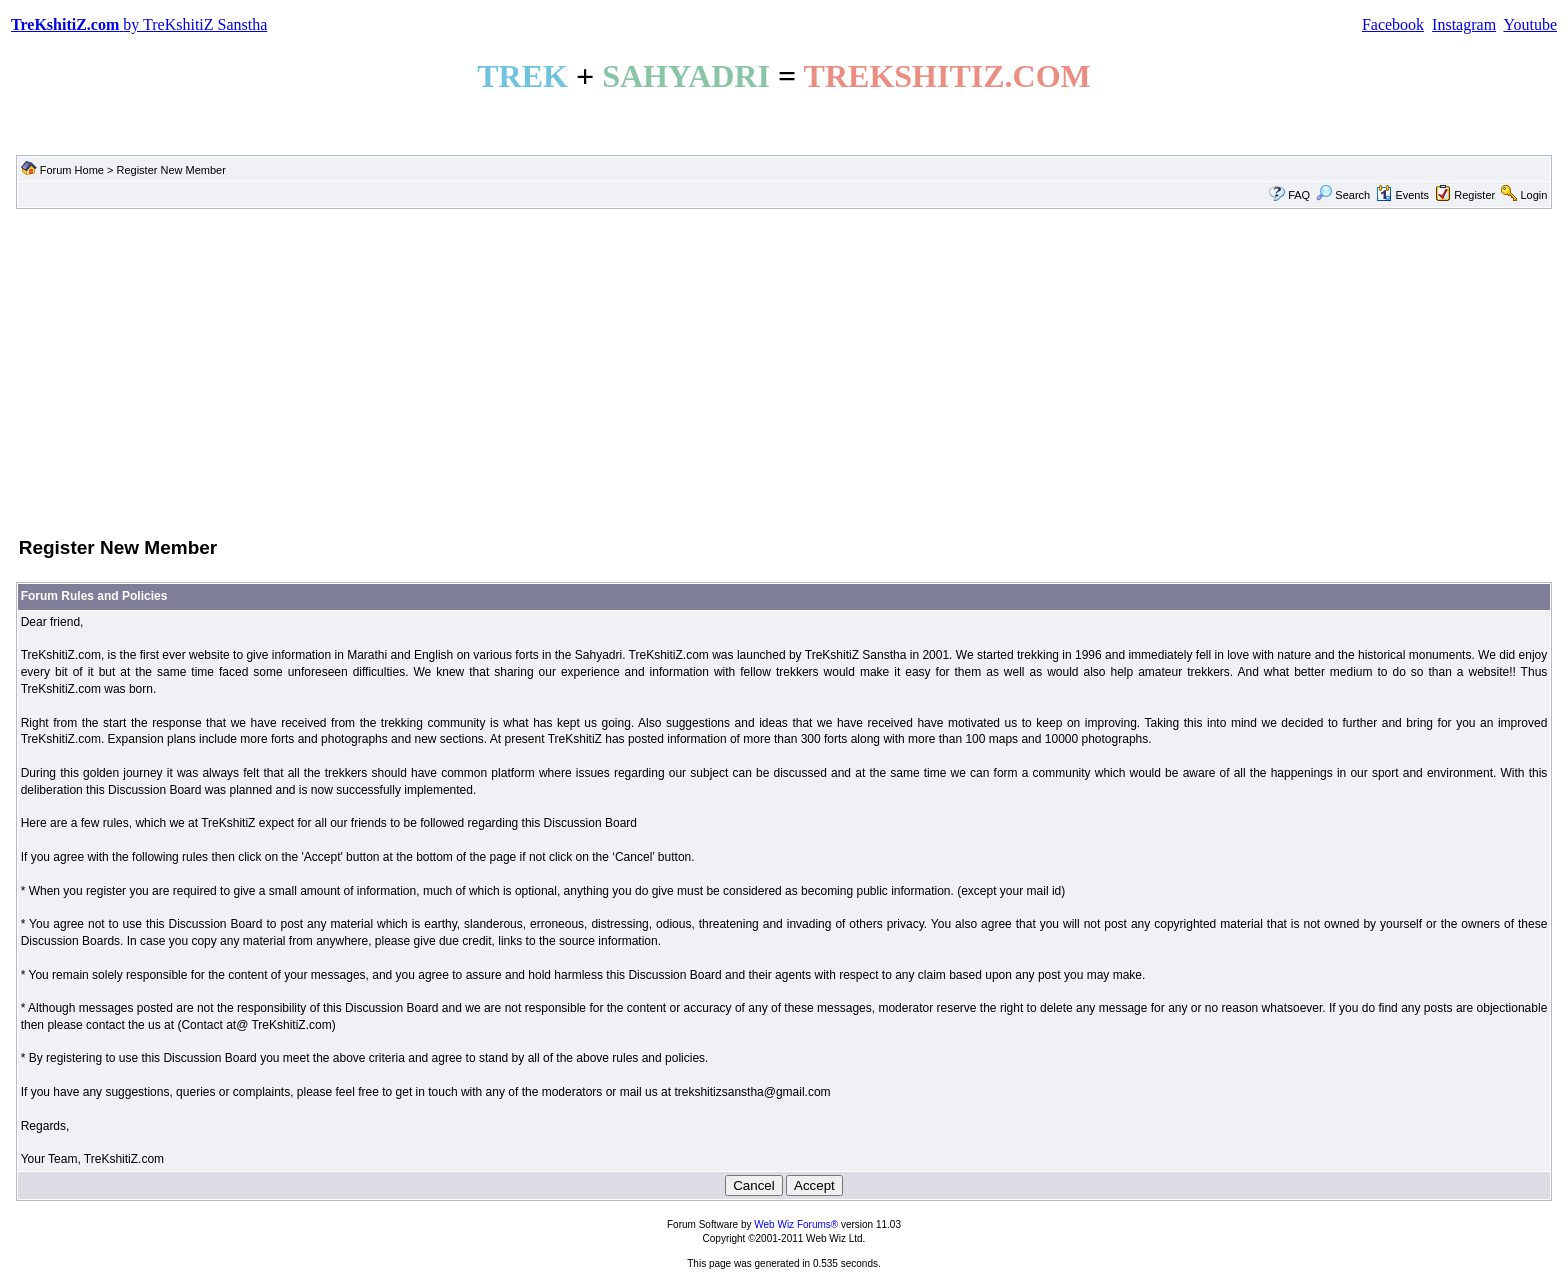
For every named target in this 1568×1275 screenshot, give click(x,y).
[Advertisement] (784, 371)
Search (1343, 195)
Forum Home (72, 170)
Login (1533, 195)
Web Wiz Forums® (796, 1224)
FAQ (1299, 195)
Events (1402, 195)
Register (1474, 195)
